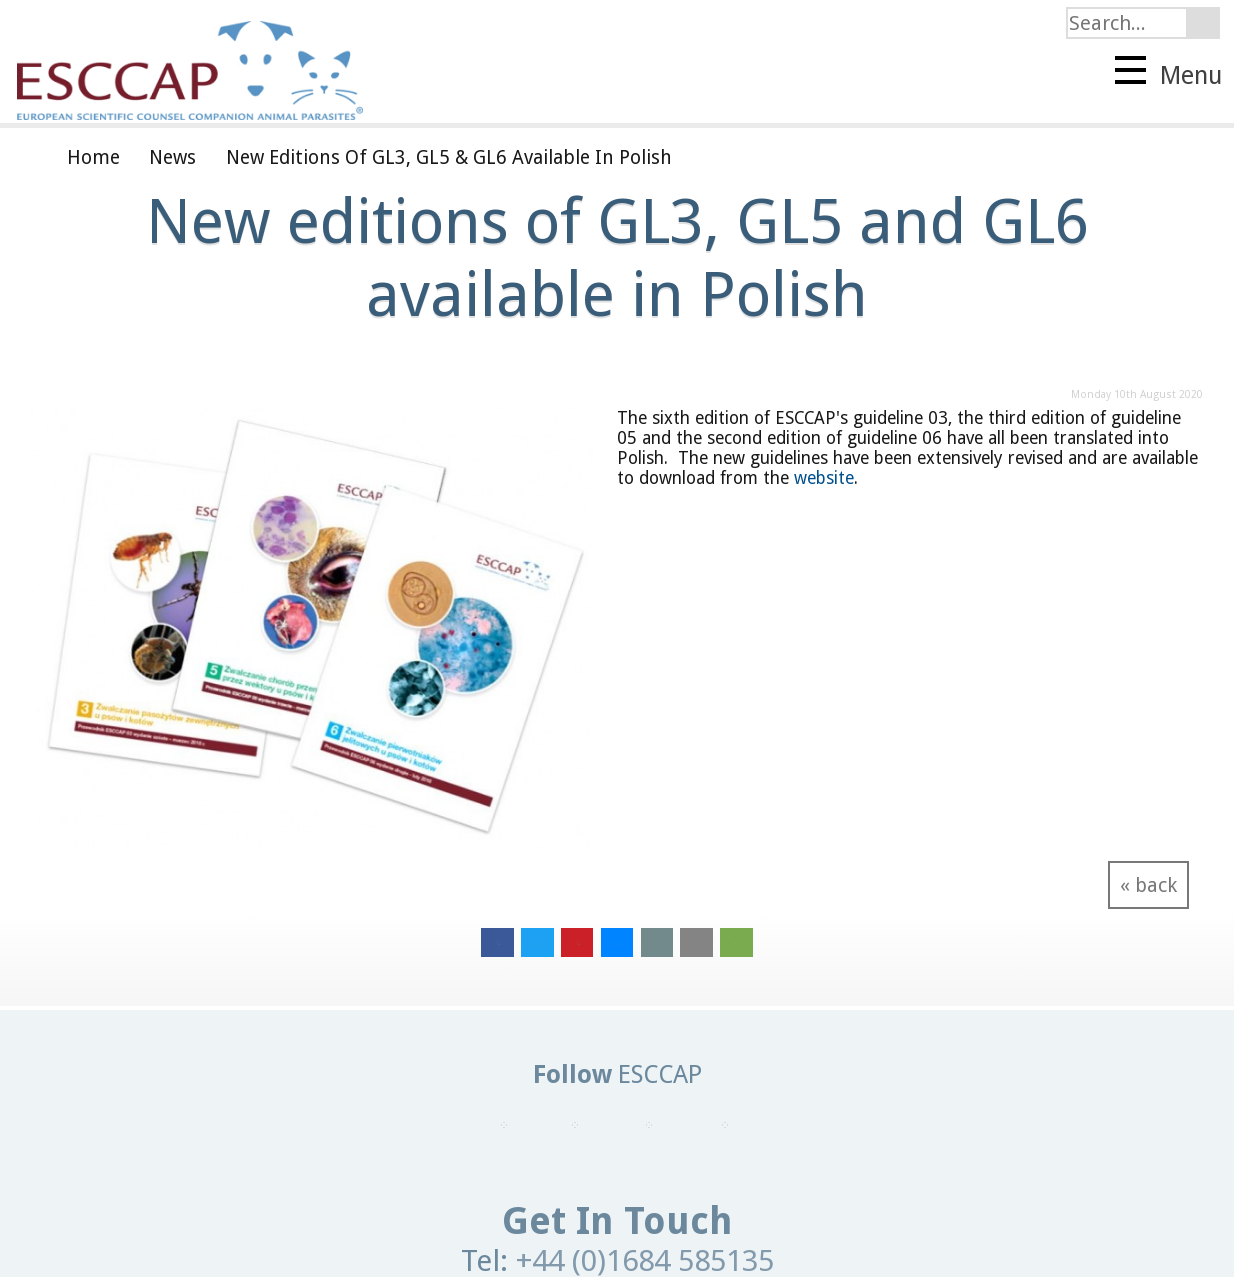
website (824, 478)
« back (1148, 885)
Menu (1168, 73)
